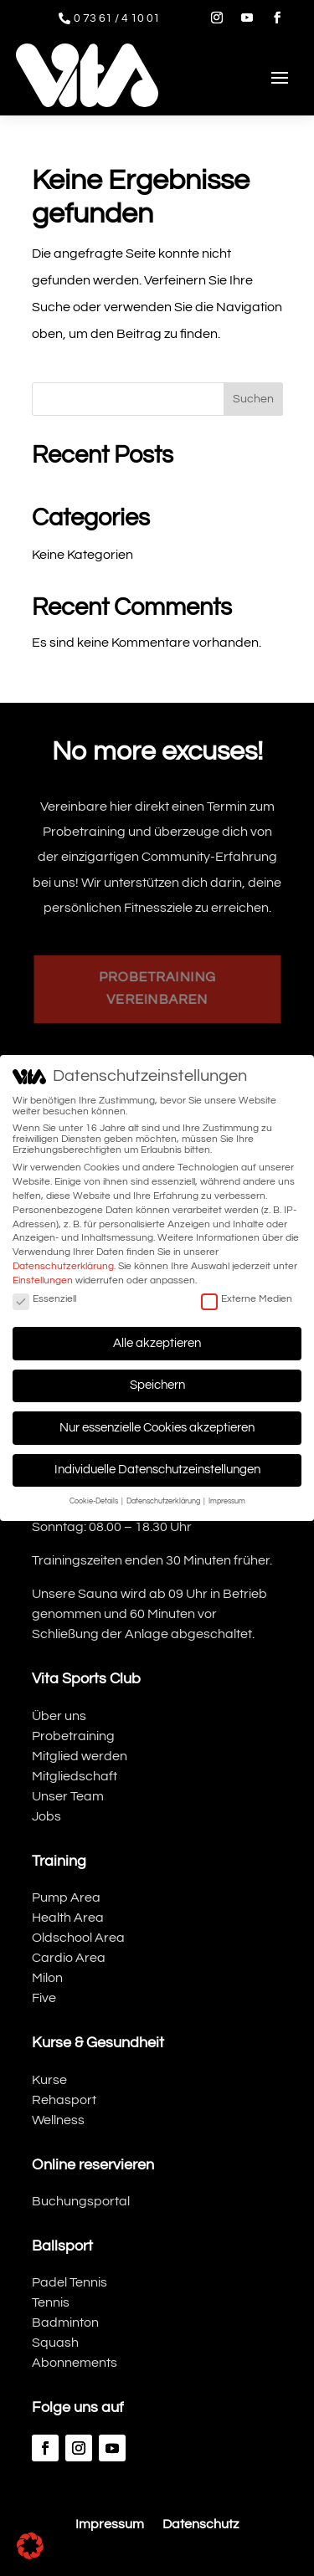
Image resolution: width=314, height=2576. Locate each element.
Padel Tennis (69, 2282)
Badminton (65, 2322)
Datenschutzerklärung (63, 1263)
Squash (55, 2342)
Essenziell (44, 1295)
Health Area (68, 1917)
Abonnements (74, 2362)
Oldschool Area (78, 1937)
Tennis (50, 2302)
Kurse (49, 2080)
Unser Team (68, 1796)
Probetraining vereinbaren (157, 988)
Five (44, 1998)
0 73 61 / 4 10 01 (117, 18)
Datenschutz (200, 2524)
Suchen (253, 399)
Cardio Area (69, 1957)
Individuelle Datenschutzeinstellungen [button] (157, 1467)
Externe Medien (246, 1295)
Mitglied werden (79, 1756)
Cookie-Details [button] (94, 1498)
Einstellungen (43, 1278)
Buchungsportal (81, 2201)
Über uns (59, 1716)
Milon (47, 1977)
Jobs (46, 1816)
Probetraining (73, 1736)
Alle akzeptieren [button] (157, 1340)
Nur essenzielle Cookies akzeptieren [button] (157, 1425)
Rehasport (64, 2100)
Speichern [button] (157, 1382)
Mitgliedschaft (74, 1776)
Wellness (58, 2120)
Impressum (109, 2524)
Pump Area (66, 1897)
